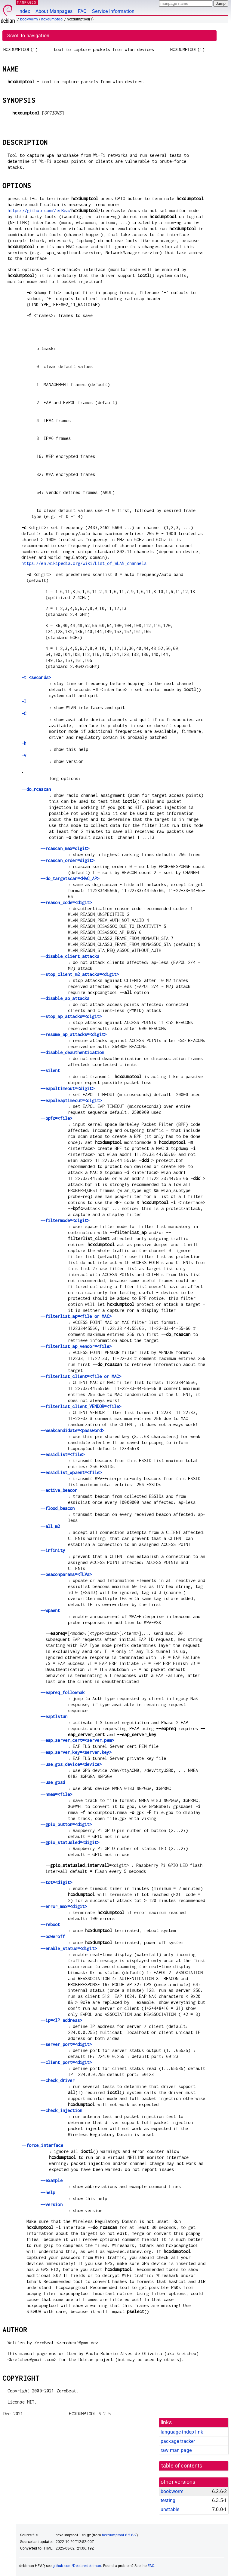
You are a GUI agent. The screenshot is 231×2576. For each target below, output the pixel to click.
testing (168, 2500)
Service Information (113, 11)
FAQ (82, 11)
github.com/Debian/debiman (77, 2566)
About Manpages (53, 11)
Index (24, 11)
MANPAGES (26, 2)
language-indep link (182, 2432)
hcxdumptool (52, 19)
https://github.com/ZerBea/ (39, 210)
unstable (170, 2509)
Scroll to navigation (28, 35)
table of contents (181, 2466)
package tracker (178, 2441)
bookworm (29, 19)
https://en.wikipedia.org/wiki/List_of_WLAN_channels (83, 563)
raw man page (176, 2450)
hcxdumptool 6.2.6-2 (119, 2535)
